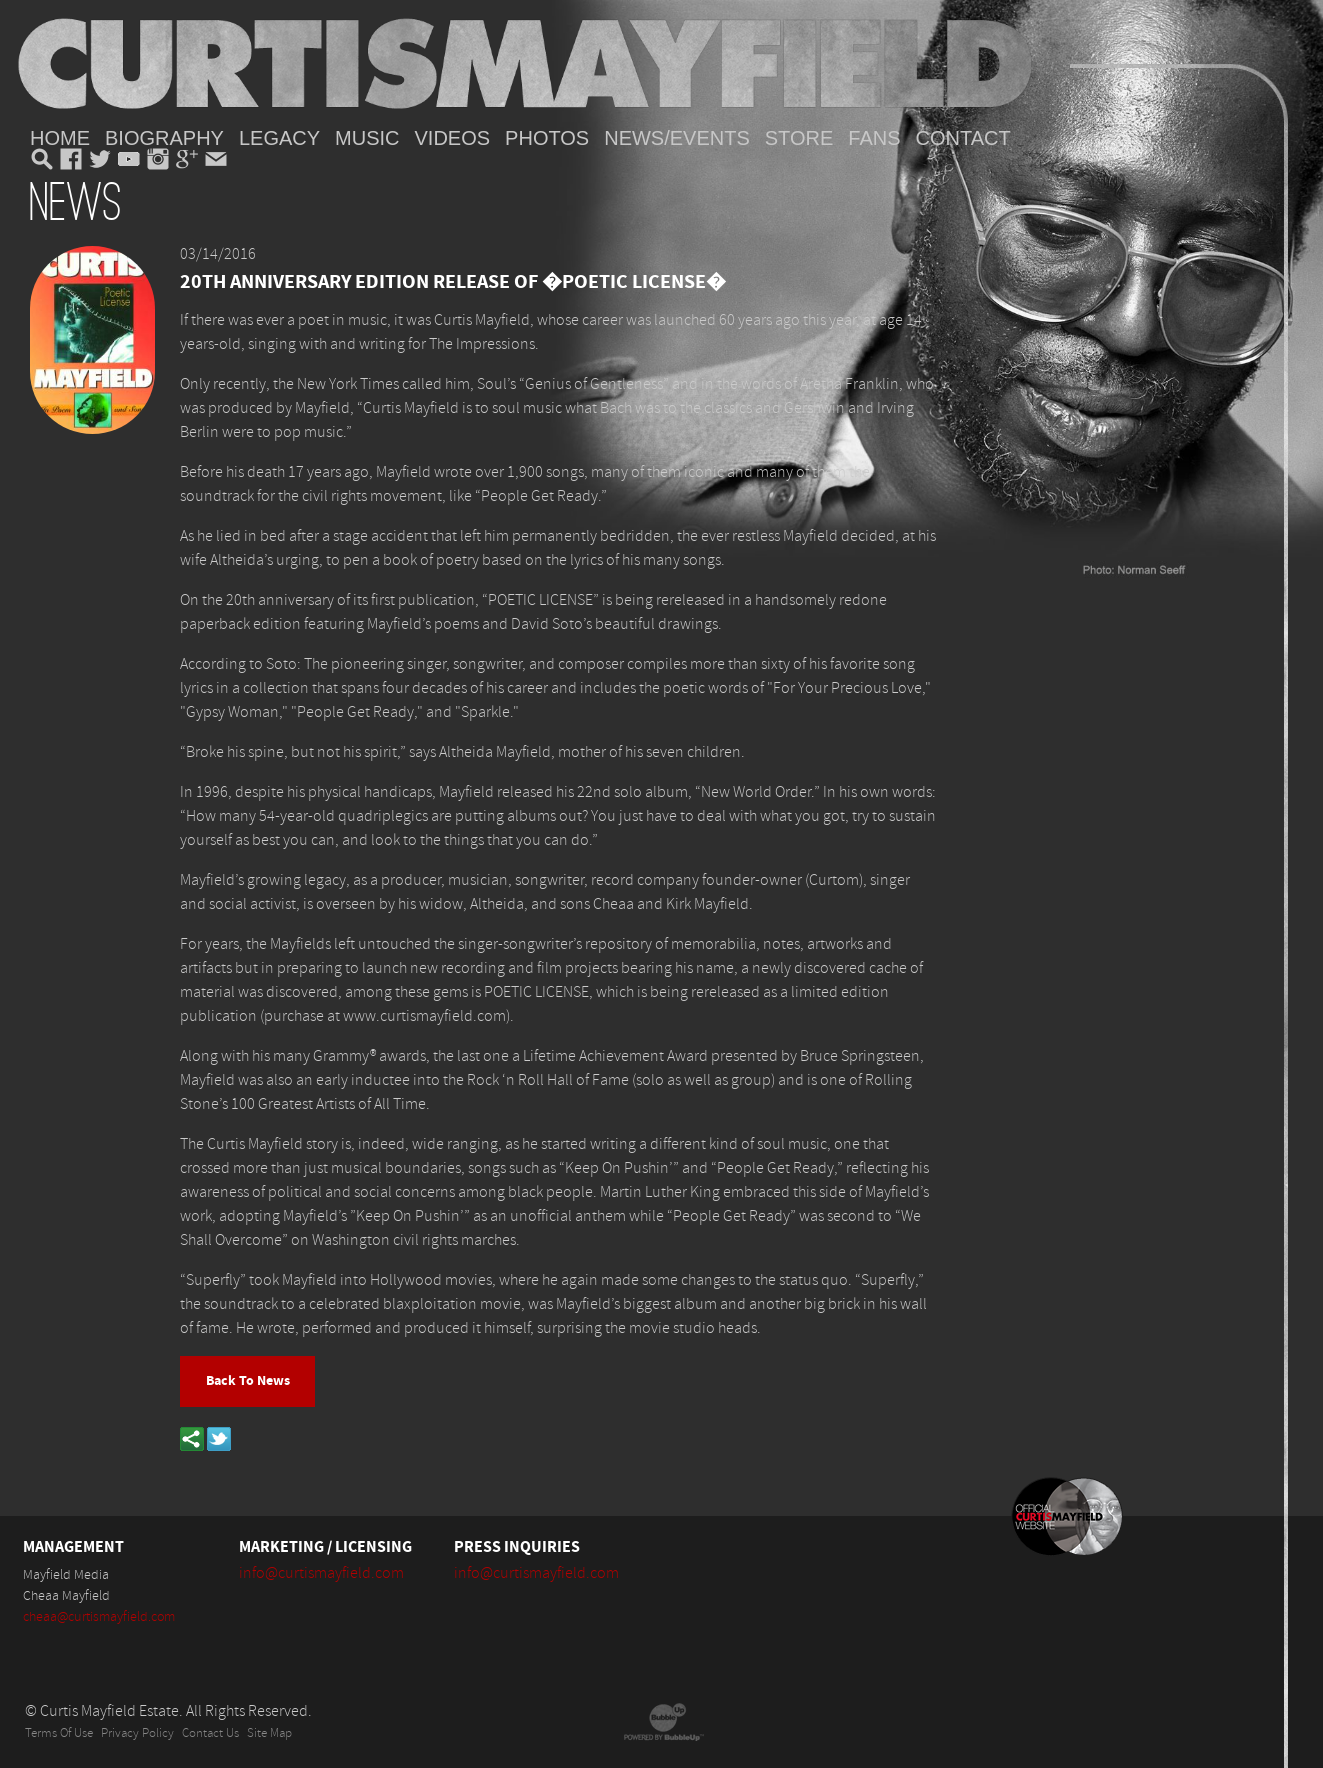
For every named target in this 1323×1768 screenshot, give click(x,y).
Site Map (269, 1733)
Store (799, 138)
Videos (453, 138)
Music (367, 138)
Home (60, 138)
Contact (963, 138)
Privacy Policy (137, 1733)
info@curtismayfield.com (321, 1573)
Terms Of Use (59, 1733)
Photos (547, 138)
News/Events (677, 138)
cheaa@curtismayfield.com (99, 1617)
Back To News (248, 1380)
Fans (874, 138)
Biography (164, 138)
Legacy (279, 138)
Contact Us (210, 1733)
